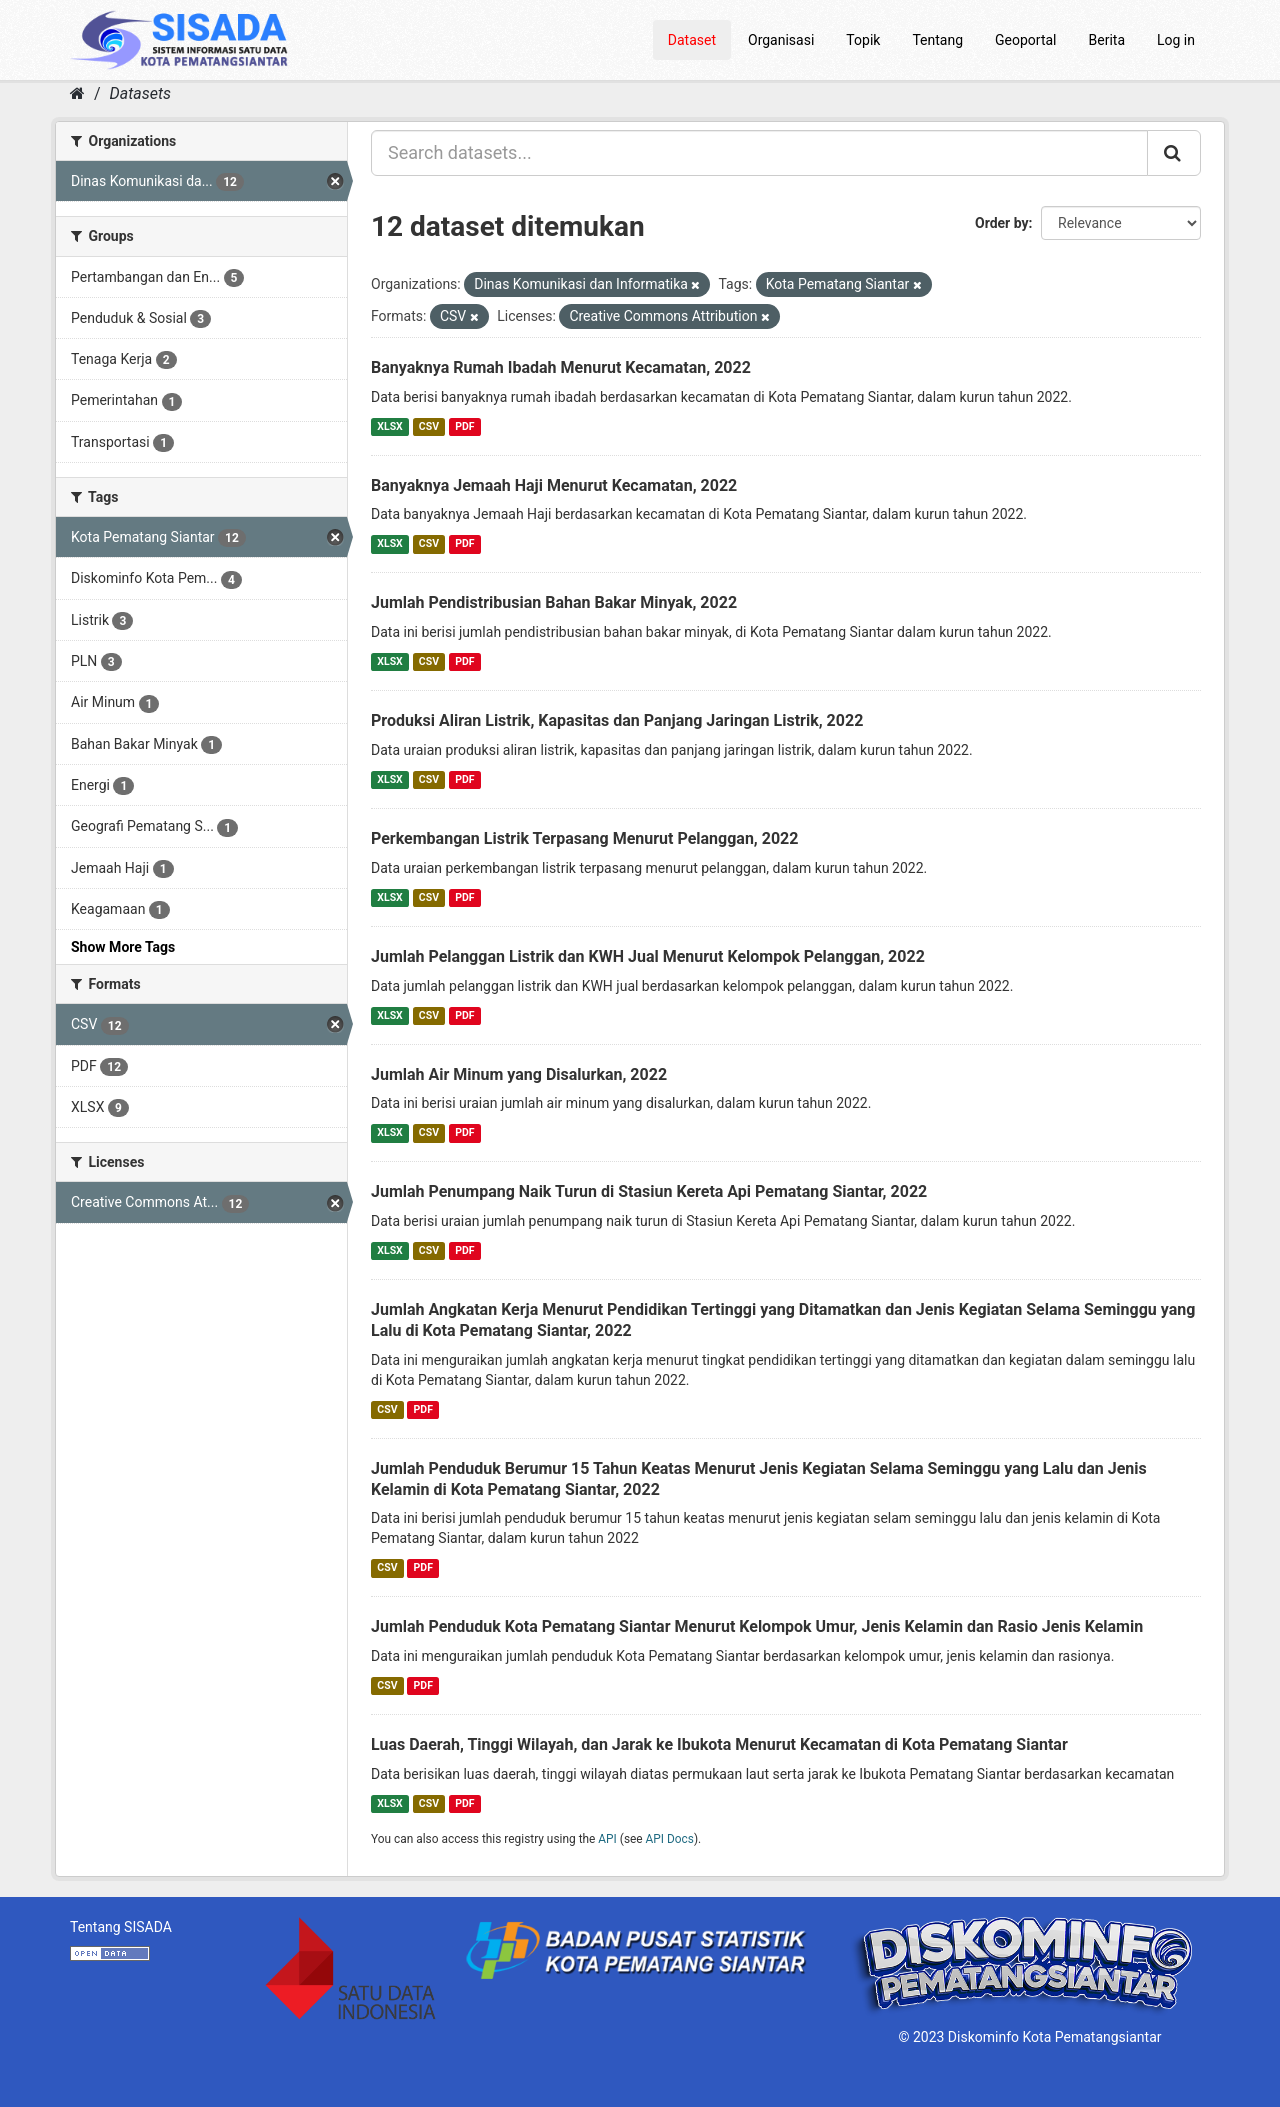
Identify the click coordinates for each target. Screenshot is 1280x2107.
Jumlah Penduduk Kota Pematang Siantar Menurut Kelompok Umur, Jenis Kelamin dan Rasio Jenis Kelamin (757, 1626)
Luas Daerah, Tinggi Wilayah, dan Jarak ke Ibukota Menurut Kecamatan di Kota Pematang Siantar (719, 1744)
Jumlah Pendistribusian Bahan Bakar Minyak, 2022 (554, 602)
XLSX (389, 426)
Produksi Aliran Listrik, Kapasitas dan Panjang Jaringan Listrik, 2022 (617, 720)
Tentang (937, 40)
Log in (1176, 40)
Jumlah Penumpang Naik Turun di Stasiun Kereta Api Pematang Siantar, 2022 (649, 1191)
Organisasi (781, 40)
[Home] (77, 93)
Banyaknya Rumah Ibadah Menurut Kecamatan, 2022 (561, 367)
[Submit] (1174, 153)
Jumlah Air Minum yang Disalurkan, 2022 (519, 1074)
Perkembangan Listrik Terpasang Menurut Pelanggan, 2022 (584, 838)
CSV (429, 426)
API (607, 1839)
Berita (1107, 40)
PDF (464, 426)
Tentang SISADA (121, 1927)
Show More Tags (123, 947)
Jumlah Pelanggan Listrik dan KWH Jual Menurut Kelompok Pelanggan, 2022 (648, 956)
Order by (1002, 223)
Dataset (692, 40)
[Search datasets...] (759, 153)
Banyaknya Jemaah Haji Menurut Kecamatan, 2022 (554, 485)
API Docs (670, 1839)
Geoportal (1025, 40)
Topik (863, 40)
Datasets (140, 93)
